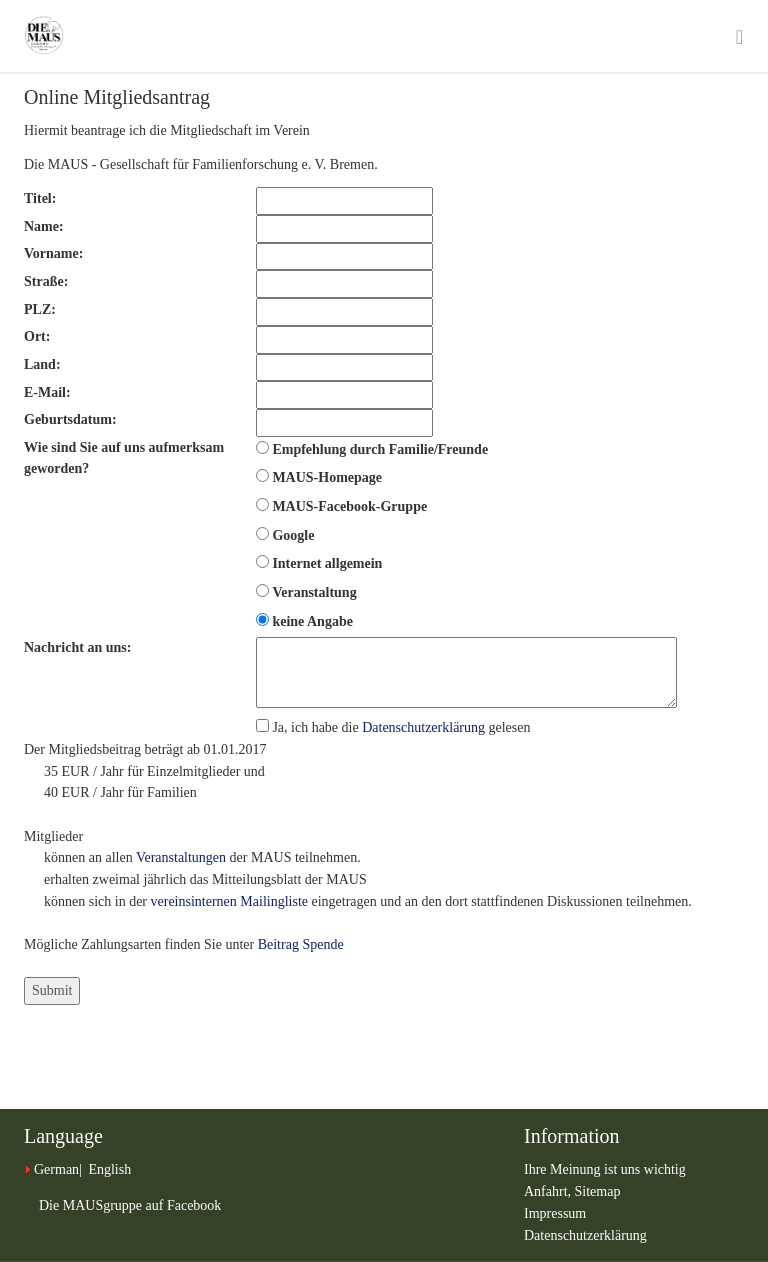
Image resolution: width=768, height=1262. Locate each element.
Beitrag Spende (301, 944)
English (109, 1169)
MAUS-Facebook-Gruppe (349, 506)
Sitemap (598, 1191)
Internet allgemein (327, 563)
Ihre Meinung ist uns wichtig (605, 1169)
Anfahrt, (549, 1191)
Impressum (555, 1213)
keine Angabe (312, 621)
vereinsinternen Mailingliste (229, 901)
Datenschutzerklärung (423, 727)
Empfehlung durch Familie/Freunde (380, 449)
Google (293, 535)
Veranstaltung (314, 592)
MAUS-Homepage (327, 477)
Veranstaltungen (181, 857)
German (56, 1169)
